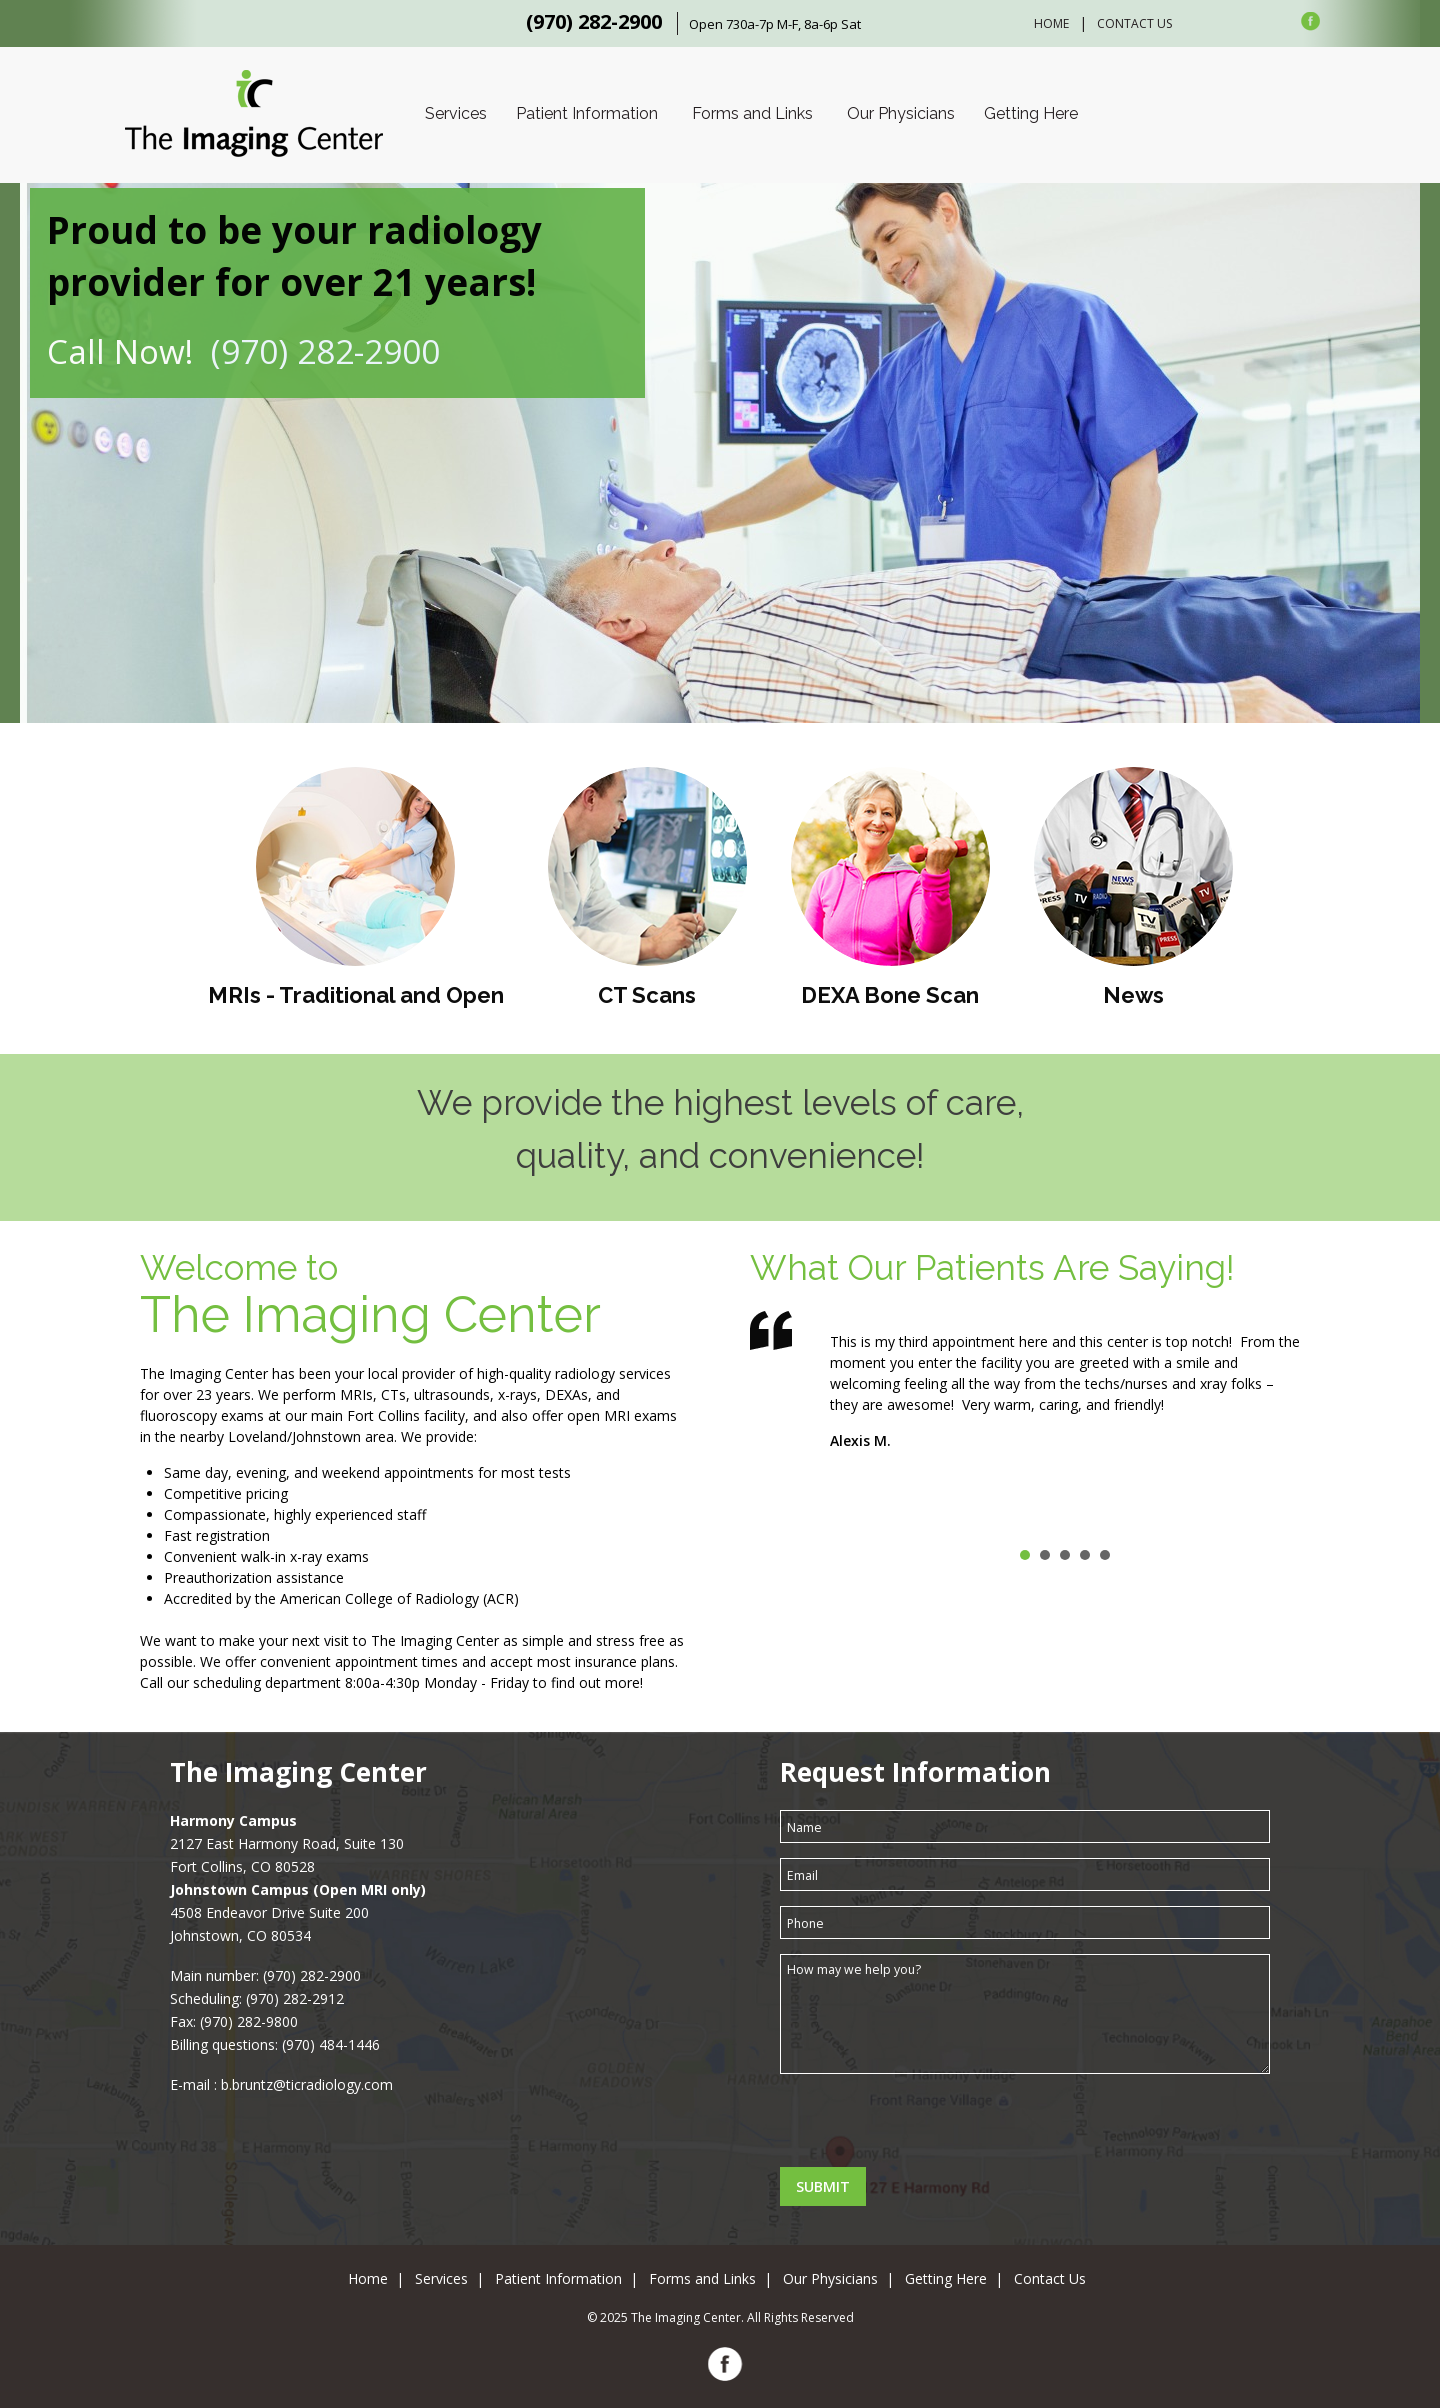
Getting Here (1031, 113)
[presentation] (932, 2128)
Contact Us (1134, 23)
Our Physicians (901, 113)
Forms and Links (752, 113)
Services (456, 113)
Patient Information (587, 113)
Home (1051, 23)
